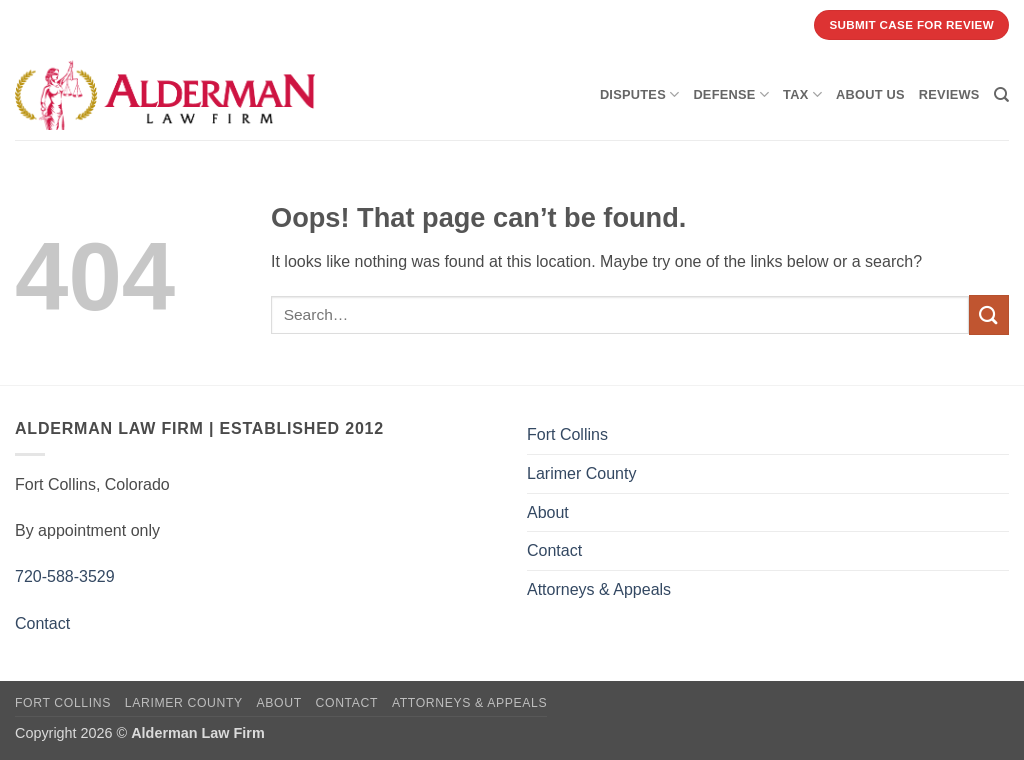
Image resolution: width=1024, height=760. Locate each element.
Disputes (640, 94)
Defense (731, 94)
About (548, 512)
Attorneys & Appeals (599, 589)
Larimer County (581, 473)
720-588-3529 (65, 576)
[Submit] (989, 314)
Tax (802, 94)
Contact (42, 623)
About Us (870, 94)
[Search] (1001, 95)
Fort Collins (567, 434)
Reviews (949, 94)
